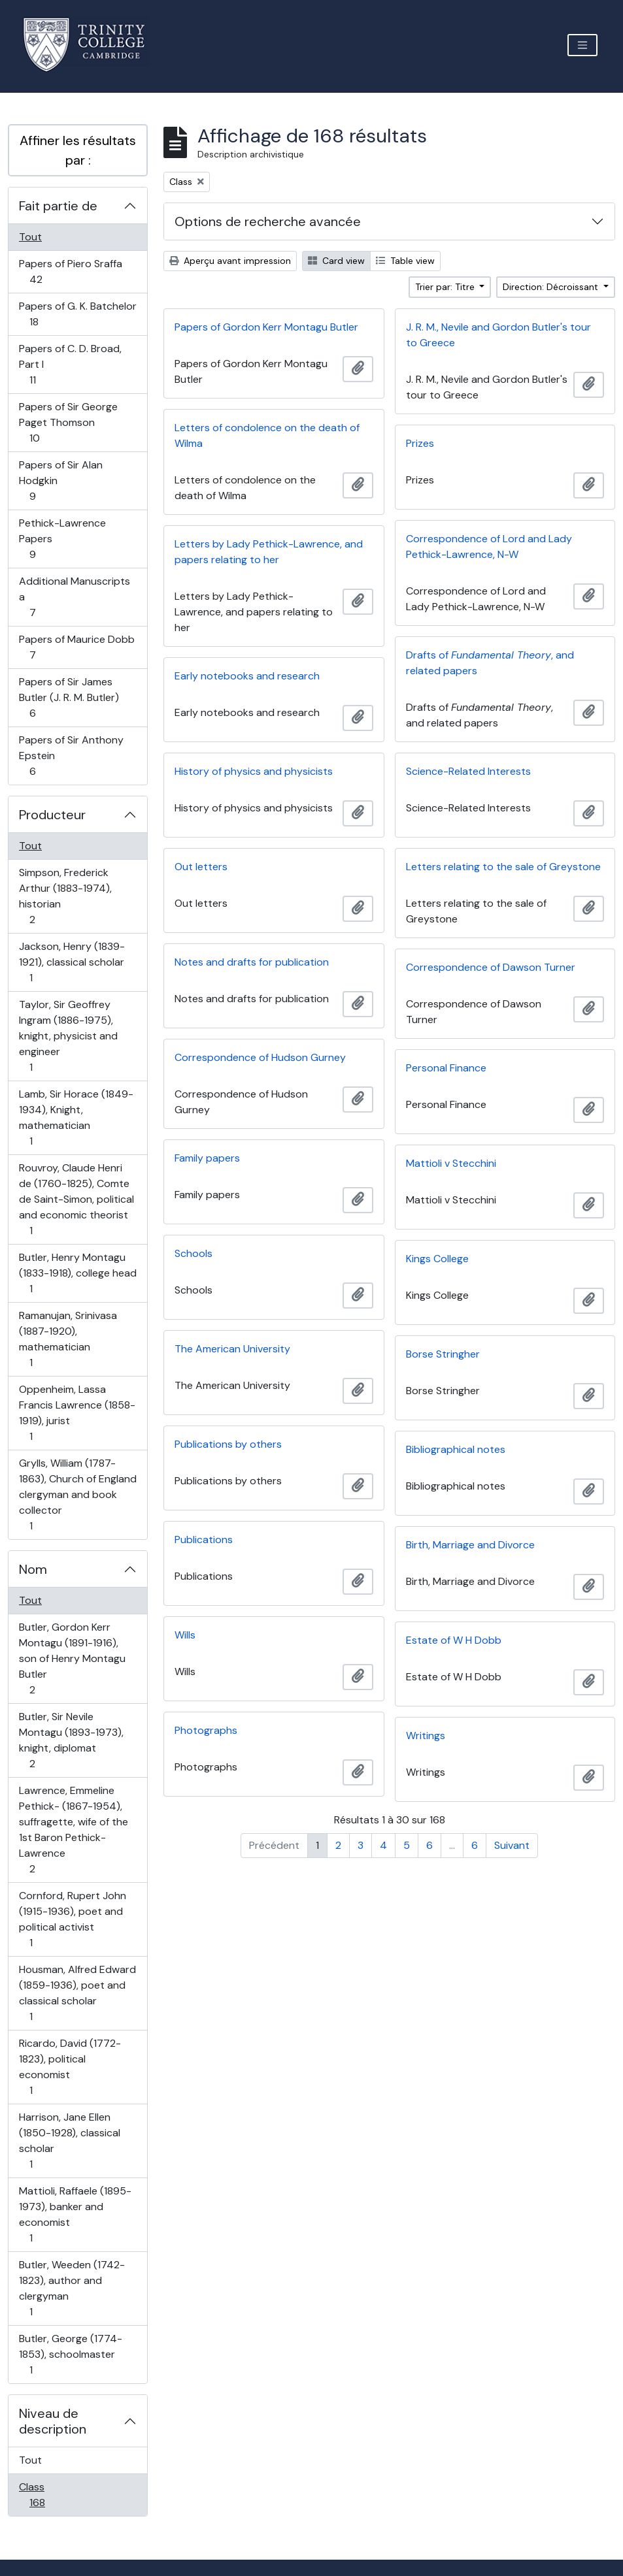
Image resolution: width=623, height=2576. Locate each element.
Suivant (512, 1845)
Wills (185, 1635)
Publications (204, 1539)
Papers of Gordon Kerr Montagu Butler (266, 327)
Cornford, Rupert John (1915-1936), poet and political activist (72, 1919)
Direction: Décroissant (552, 287)
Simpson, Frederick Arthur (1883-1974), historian (65, 896)
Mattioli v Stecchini (451, 1163)
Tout (30, 237)
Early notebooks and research (247, 676)
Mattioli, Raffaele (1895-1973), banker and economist (74, 2214)
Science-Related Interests (468, 771)
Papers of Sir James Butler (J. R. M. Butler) (68, 697)
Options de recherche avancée (268, 221)
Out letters (201, 866)
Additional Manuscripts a (74, 597)
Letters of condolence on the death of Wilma (267, 435)
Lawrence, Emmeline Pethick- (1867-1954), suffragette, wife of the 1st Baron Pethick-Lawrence (73, 1829)
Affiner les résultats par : (78, 150)
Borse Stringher (443, 1354)
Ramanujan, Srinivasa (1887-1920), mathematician (67, 1339)
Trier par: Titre (446, 287)
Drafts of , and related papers (490, 662)
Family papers (207, 1158)
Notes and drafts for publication (252, 962)
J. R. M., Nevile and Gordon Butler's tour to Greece (498, 335)
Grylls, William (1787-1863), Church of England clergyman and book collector (77, 1494)
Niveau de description (52, 2421)
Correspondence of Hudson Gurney (260, 1057)
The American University (232, 1349)
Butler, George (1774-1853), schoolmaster (70, 2354)
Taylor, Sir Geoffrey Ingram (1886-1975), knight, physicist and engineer (68, 1035)
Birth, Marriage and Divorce (470, 1545)
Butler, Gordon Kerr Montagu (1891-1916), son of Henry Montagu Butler (72, 1658)
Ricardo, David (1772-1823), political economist (69, 2066)
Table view (405, 261)
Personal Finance (446, 1068)
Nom (33, 1569)
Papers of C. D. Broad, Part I (70, 364)
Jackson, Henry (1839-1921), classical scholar (71, 962)
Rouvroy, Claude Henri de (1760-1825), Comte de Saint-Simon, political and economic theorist (76, 1199)
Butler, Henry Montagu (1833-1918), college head (77, 1273)
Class (51, 2495)
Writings (425, 1735)
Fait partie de (58, 205)
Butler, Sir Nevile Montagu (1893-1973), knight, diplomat (71, 1740)
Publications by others (228, 1444)
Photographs (206, 1730)
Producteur (52, 814)
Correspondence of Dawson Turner (490, 967)
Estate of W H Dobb (453, 1640)
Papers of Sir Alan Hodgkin (60, 480)
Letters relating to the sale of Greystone (503, 866)
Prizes (420, 443)
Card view (336, 261)
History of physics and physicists (254, 771)
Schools (193, 1253)
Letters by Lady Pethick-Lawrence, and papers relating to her (269, 551)
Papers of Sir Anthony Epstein (71, 755)
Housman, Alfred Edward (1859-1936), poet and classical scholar (77, 1993)
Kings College (437, 1258)
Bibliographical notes (455, 1449)
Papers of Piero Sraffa (70, 271)
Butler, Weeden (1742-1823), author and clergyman (71, 2288)
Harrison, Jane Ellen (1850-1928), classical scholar (69, 2140)
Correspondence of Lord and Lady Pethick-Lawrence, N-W (489, 546)
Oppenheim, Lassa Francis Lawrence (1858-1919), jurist (76, 1412)
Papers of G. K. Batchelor (77, 314)
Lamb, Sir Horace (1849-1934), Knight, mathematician (75, 1117)
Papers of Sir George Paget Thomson (68, 422)
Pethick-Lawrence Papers (62, 538)
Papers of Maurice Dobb (76, 647)
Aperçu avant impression (230, 261)
